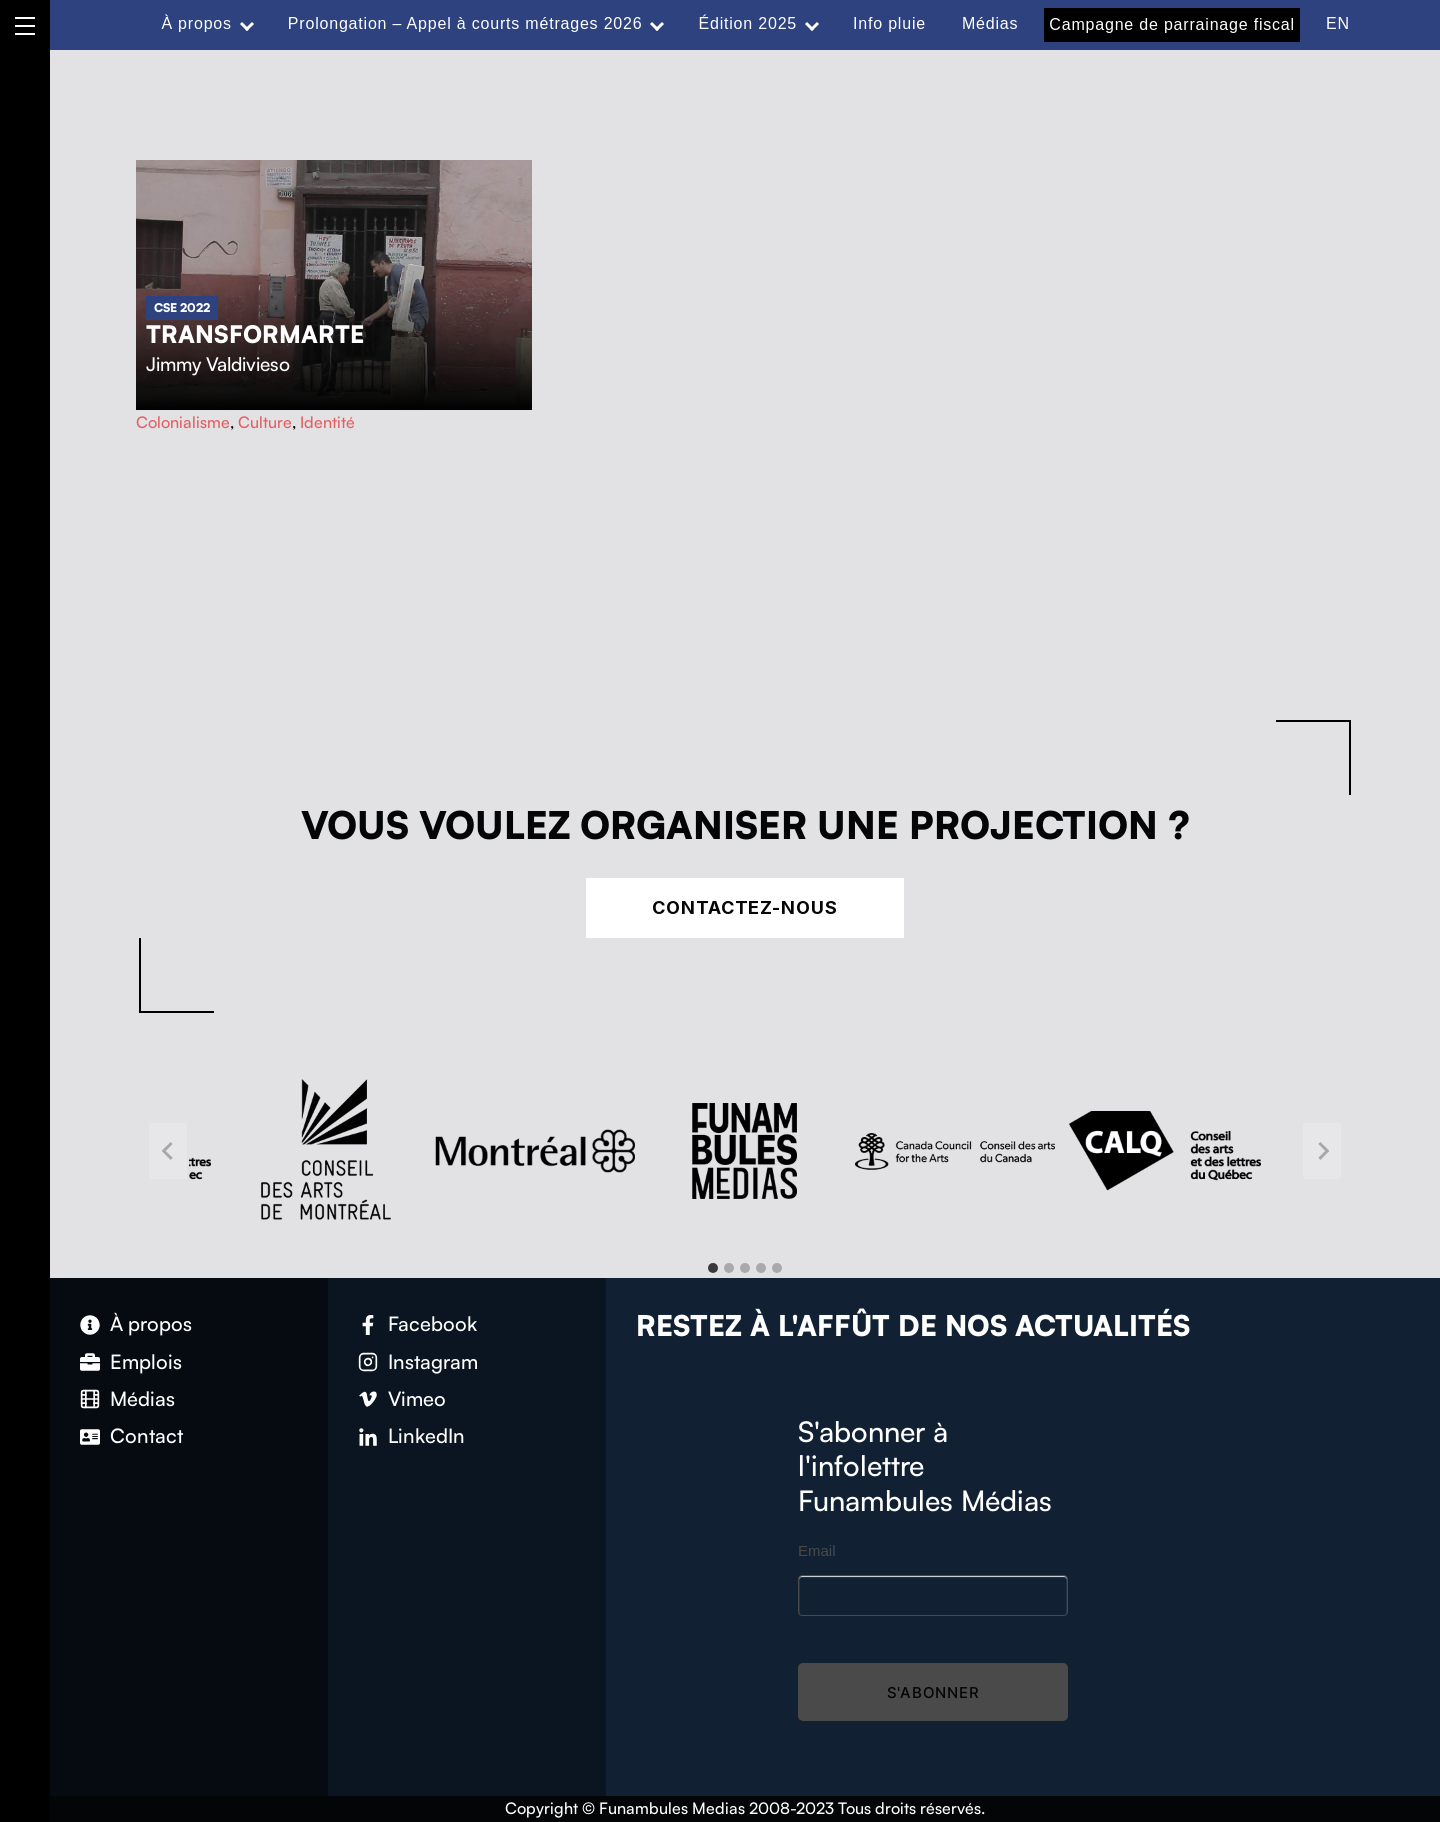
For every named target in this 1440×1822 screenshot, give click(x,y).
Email (817, 1550)
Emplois (146, 1361)
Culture (265, 422)
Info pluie (889, 23)
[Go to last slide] (168, 1151)
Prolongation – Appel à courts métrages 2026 (465, 23)
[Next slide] (1322, 1151)
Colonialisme (183, 422)
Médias (990, 23)
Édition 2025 (747, 23)
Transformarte (255, 334)
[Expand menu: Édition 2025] (812, 24)
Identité (327, 422)
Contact (146, 1435)
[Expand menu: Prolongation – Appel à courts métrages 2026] (657, 24)
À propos (196, 23)
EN (1338, 23)
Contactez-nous (745, 907)
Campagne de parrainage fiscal (1172, 24)
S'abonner (933, 1692)
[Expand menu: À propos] (247, 24)
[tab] (713, 1268)
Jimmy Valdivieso (218, 364)
